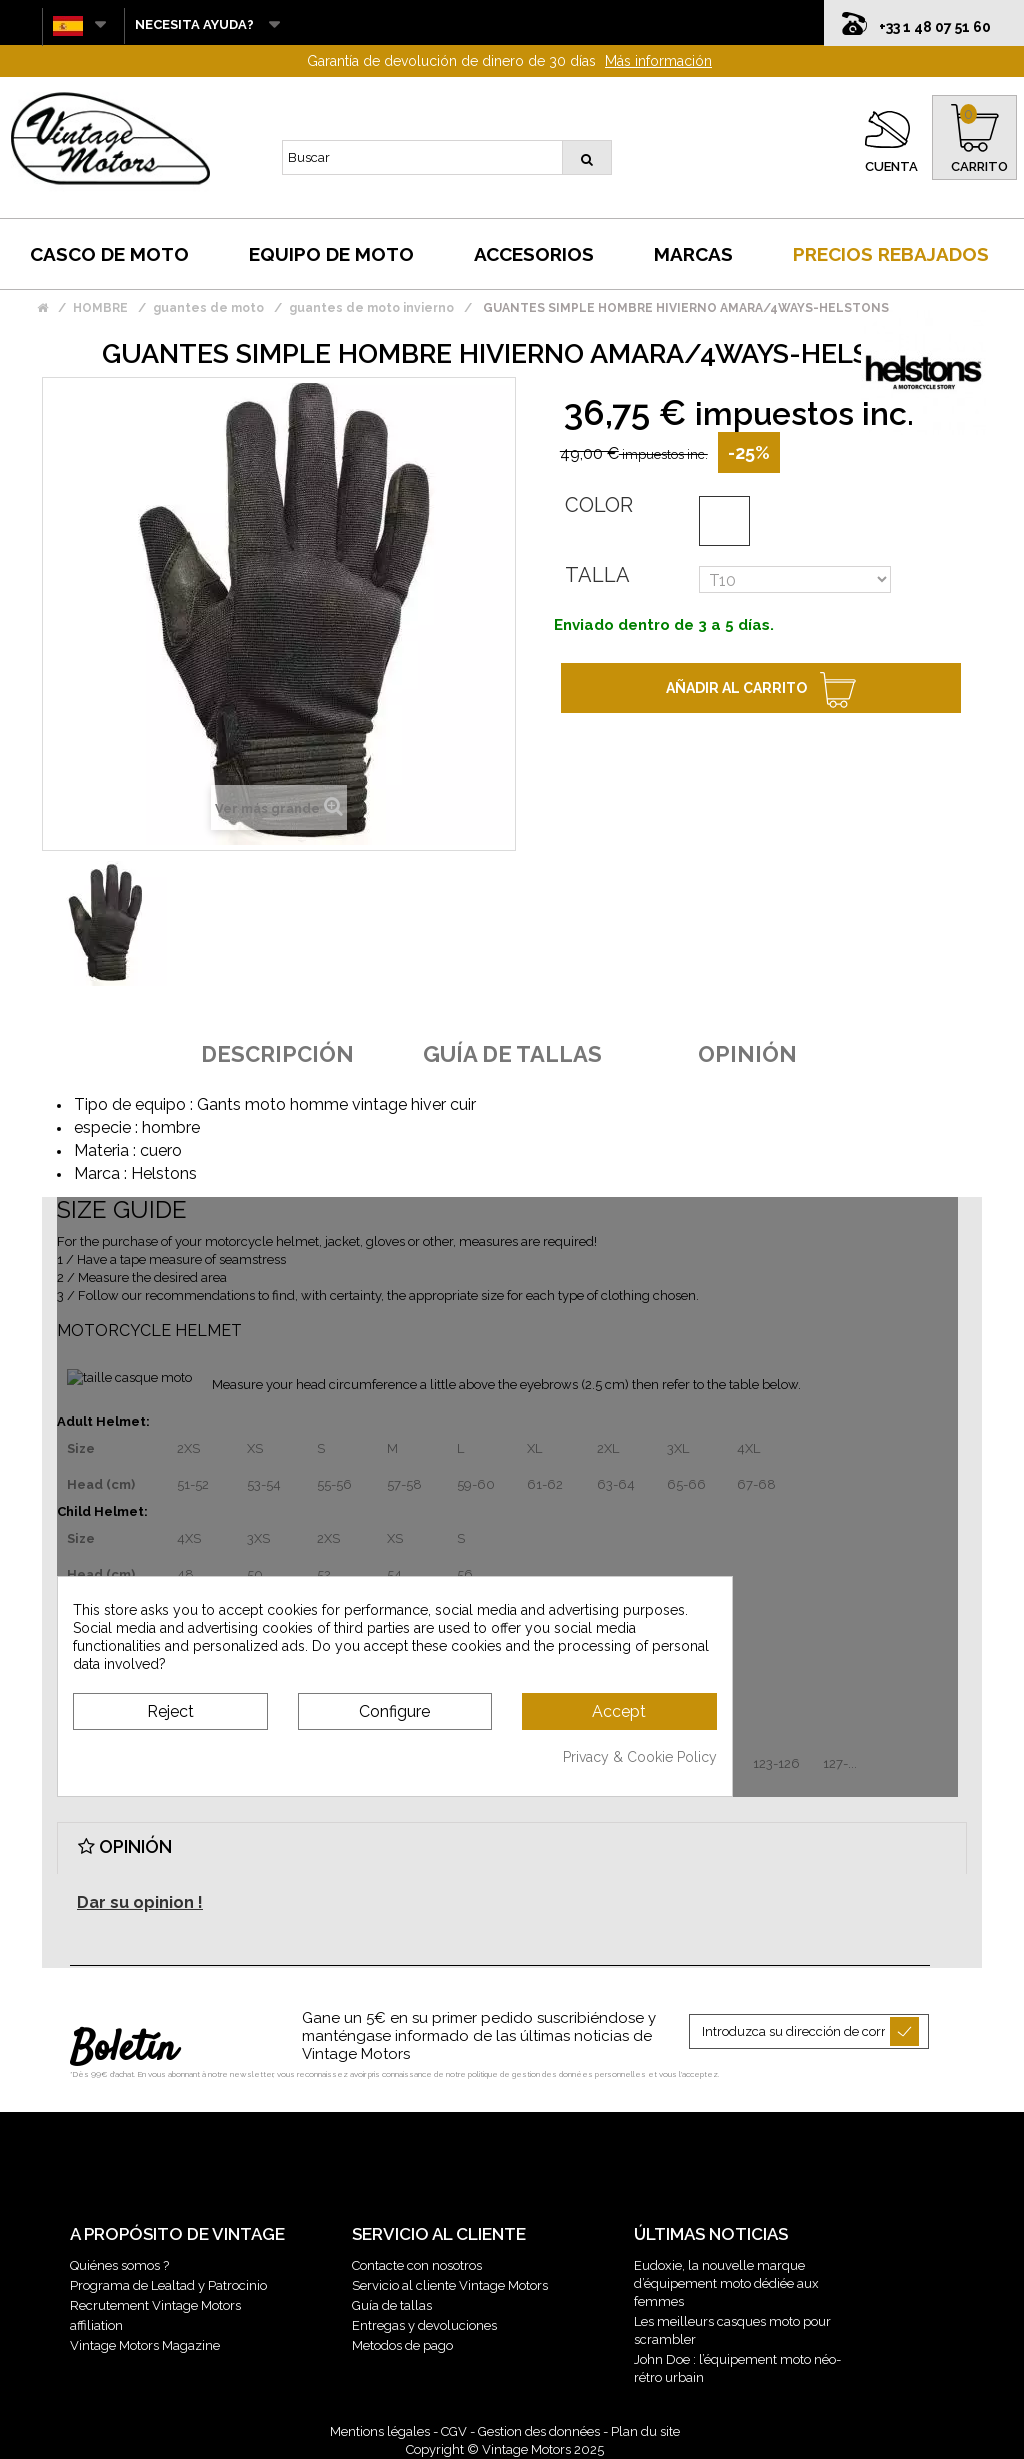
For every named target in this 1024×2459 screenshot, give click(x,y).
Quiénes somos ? (119, 2265)
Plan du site (645, 2431)
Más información (658, 61)
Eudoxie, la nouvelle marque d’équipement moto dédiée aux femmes (726, 2283)
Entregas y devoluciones (424, 2325)
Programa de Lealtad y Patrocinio (168, 2285)
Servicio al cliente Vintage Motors (450, 2285)
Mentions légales (380, 2431)
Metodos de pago (402, 2345)
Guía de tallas (392, 2305)
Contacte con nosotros (417, 2265)
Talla (597, 575)
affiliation (96, 2325)
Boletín (123, 2050)
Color (599, 505)
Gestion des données (539, 2431)
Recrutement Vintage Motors (155, 2305)
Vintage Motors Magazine (145, 2345)
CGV (454, 2431)
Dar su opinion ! (140, 1902)
